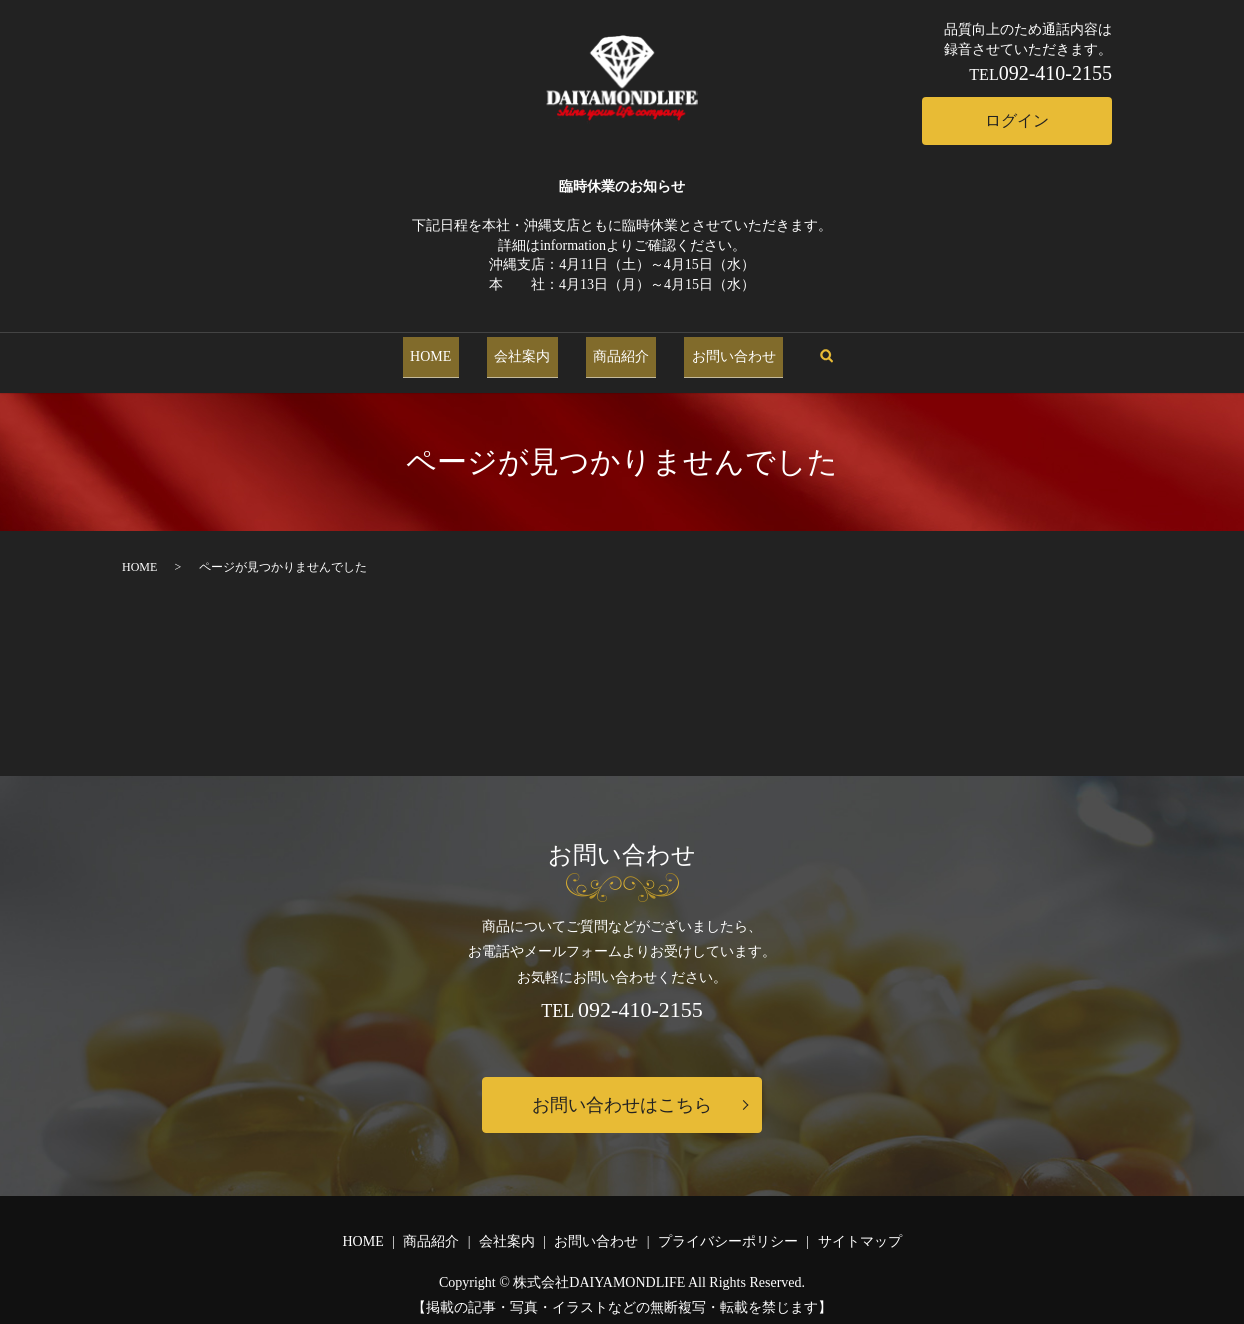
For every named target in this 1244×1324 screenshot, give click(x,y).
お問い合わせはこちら (622, 1095)
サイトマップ (860, 1231)
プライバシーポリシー (728, 1231)
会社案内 (530, 351)
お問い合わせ (712, 351)
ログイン (1017, 120)
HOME (452, 351)
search (797, 352)
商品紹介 (614, 351)
